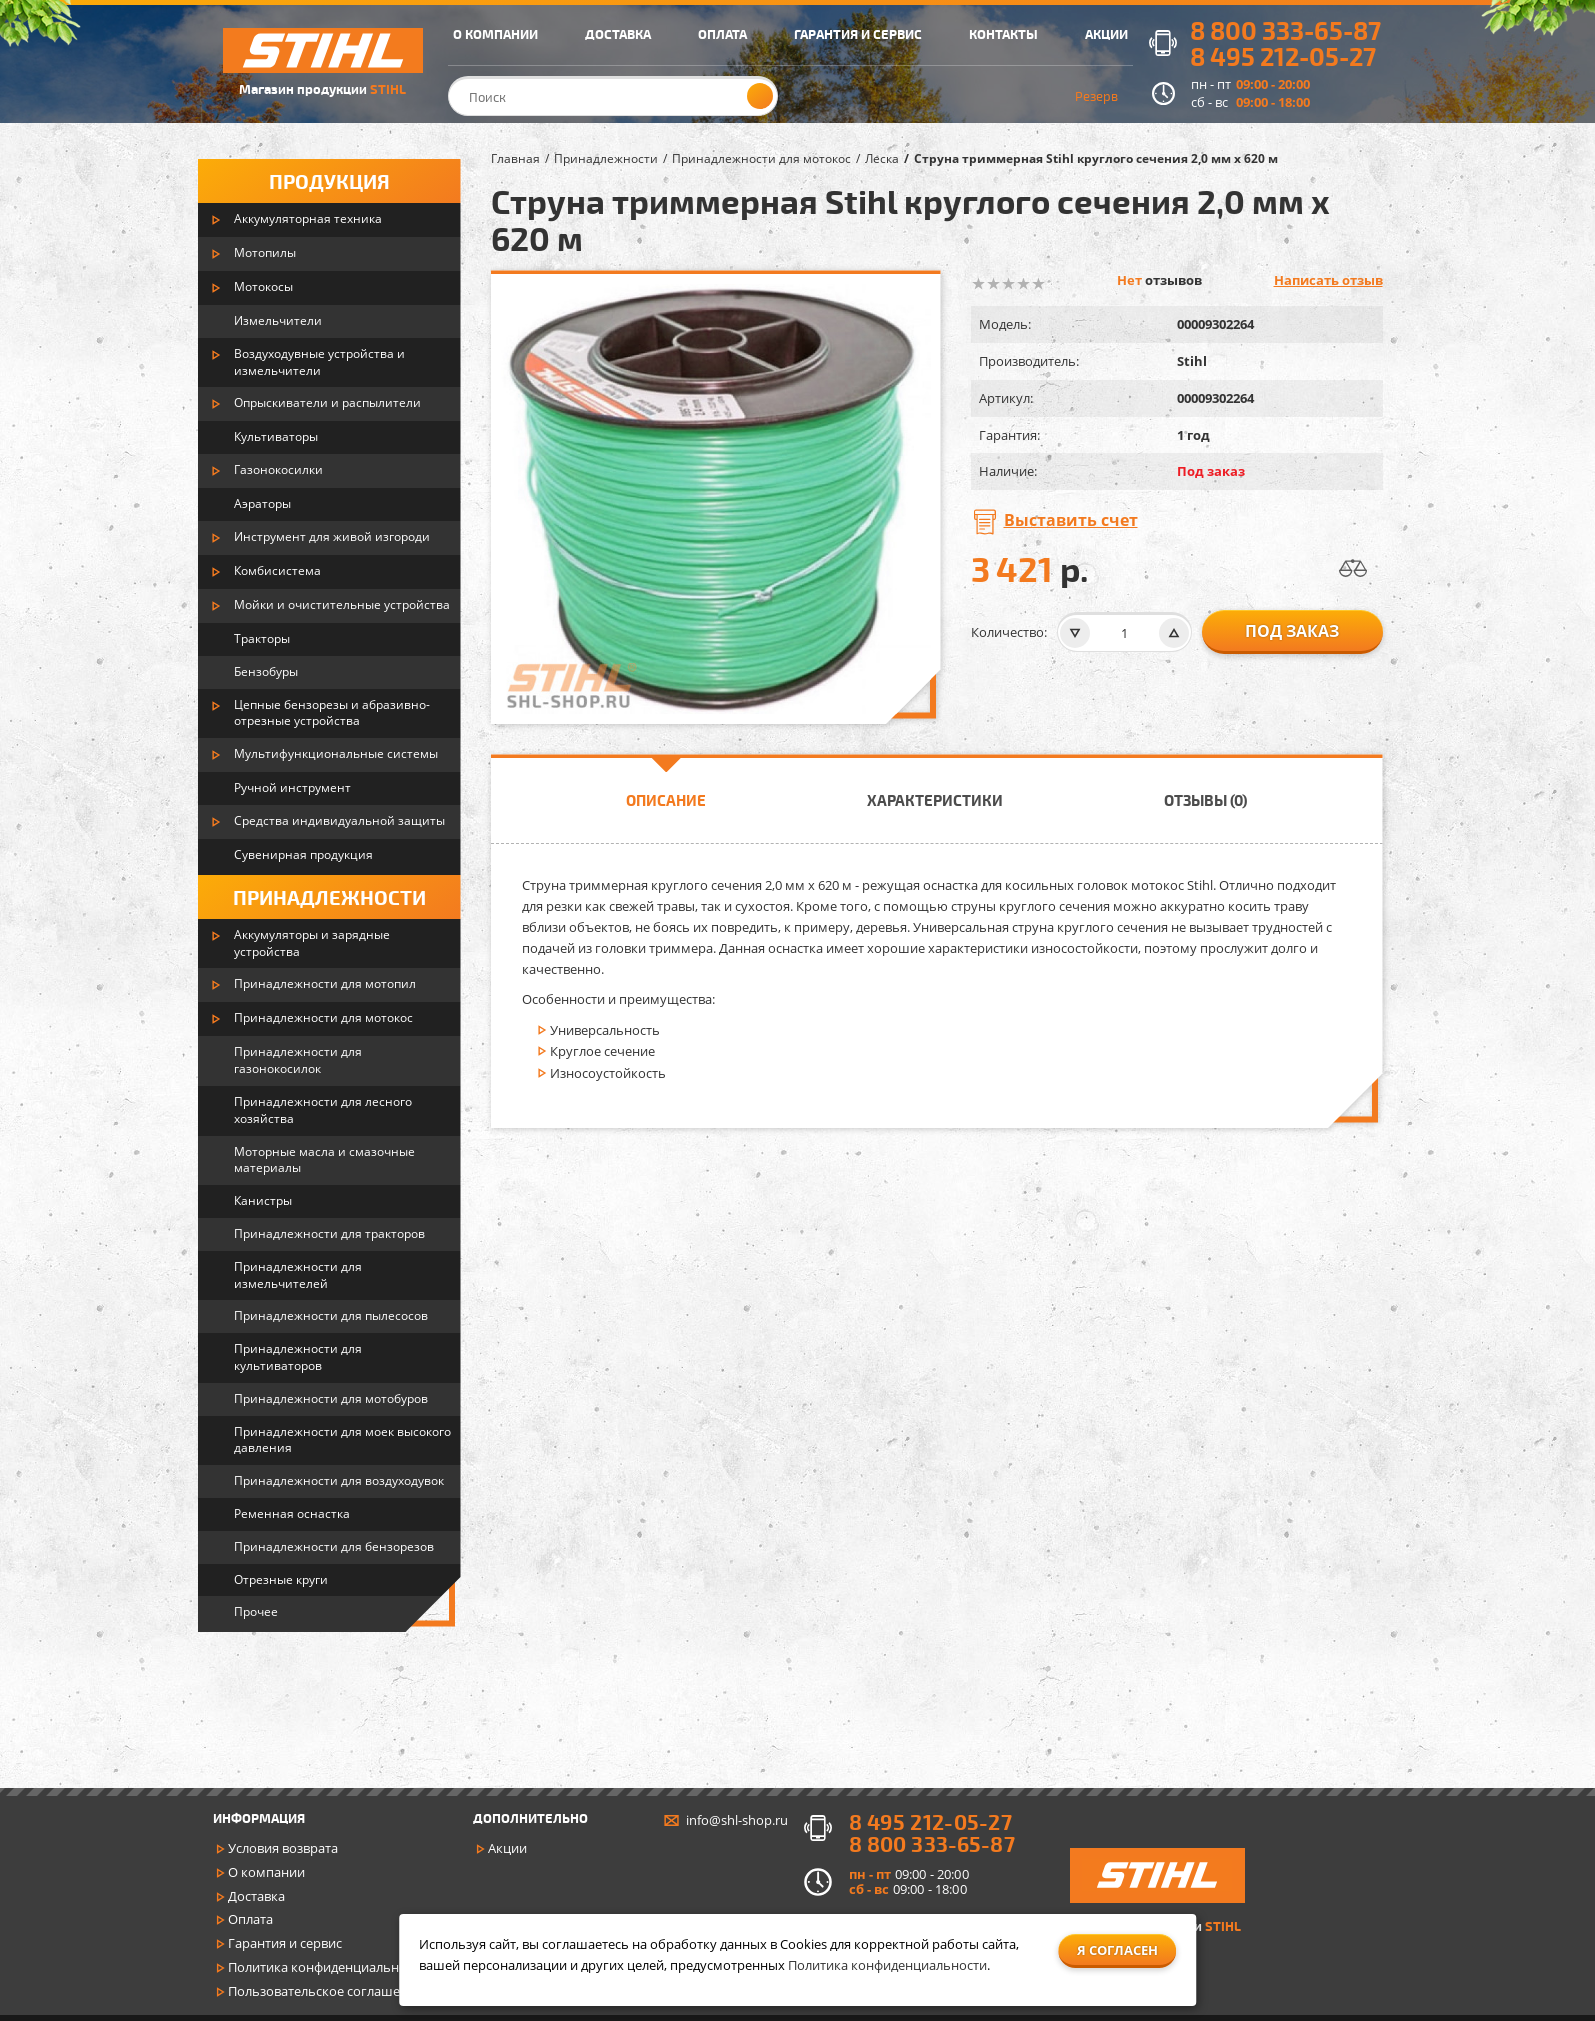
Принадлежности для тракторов (329, 1233)
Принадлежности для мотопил (325, 983)
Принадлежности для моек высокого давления (342, 1440)
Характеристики (935, 800)
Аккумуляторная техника (308, 218)
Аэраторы (262, 503)
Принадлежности (329, 897)
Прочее (256, 1611)
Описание (666, 800)
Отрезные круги (281, 1579)
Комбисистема (277, 570)
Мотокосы (263, 286)
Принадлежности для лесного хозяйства (323, 1110)
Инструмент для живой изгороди (332, 536)
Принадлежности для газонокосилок (298, 1060)
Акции (507, 1848)
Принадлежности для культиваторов (298, 1357)
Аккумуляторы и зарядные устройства (312, 943)
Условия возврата (283, 1848)
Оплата (250, 1919)
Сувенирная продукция (303, 854)
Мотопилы (265, 252)
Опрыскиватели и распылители (327, 402)
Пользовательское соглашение (325, 1991)
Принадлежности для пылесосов (331, 1315)
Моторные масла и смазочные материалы (324, 1160)
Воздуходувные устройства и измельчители (319, 362)
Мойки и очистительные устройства (342, 604)
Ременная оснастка (292, 1513)
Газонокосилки (278, 469)
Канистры (263, 1200)
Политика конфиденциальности (327, 1967)
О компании (266, 1872)
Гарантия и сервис (285, 1943)
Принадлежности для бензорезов (334, 1546)
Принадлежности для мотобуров (331, 1398)
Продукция (329, 181)
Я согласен (1117, 1950)
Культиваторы (276, 436)
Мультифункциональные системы (336, 753)
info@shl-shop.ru (737, 1820)
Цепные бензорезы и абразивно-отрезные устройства (332, 713)
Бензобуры (266, 671)
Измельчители (278, 320)
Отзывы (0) (1205, 800)
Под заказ (1292, 631)
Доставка (256, 1896)
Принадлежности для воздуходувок (339, 1480)
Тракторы (262, 638)
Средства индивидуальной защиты (339, 820)
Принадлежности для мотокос (323, 1017)
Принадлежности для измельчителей (298, 1275)
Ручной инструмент (292, 787)
